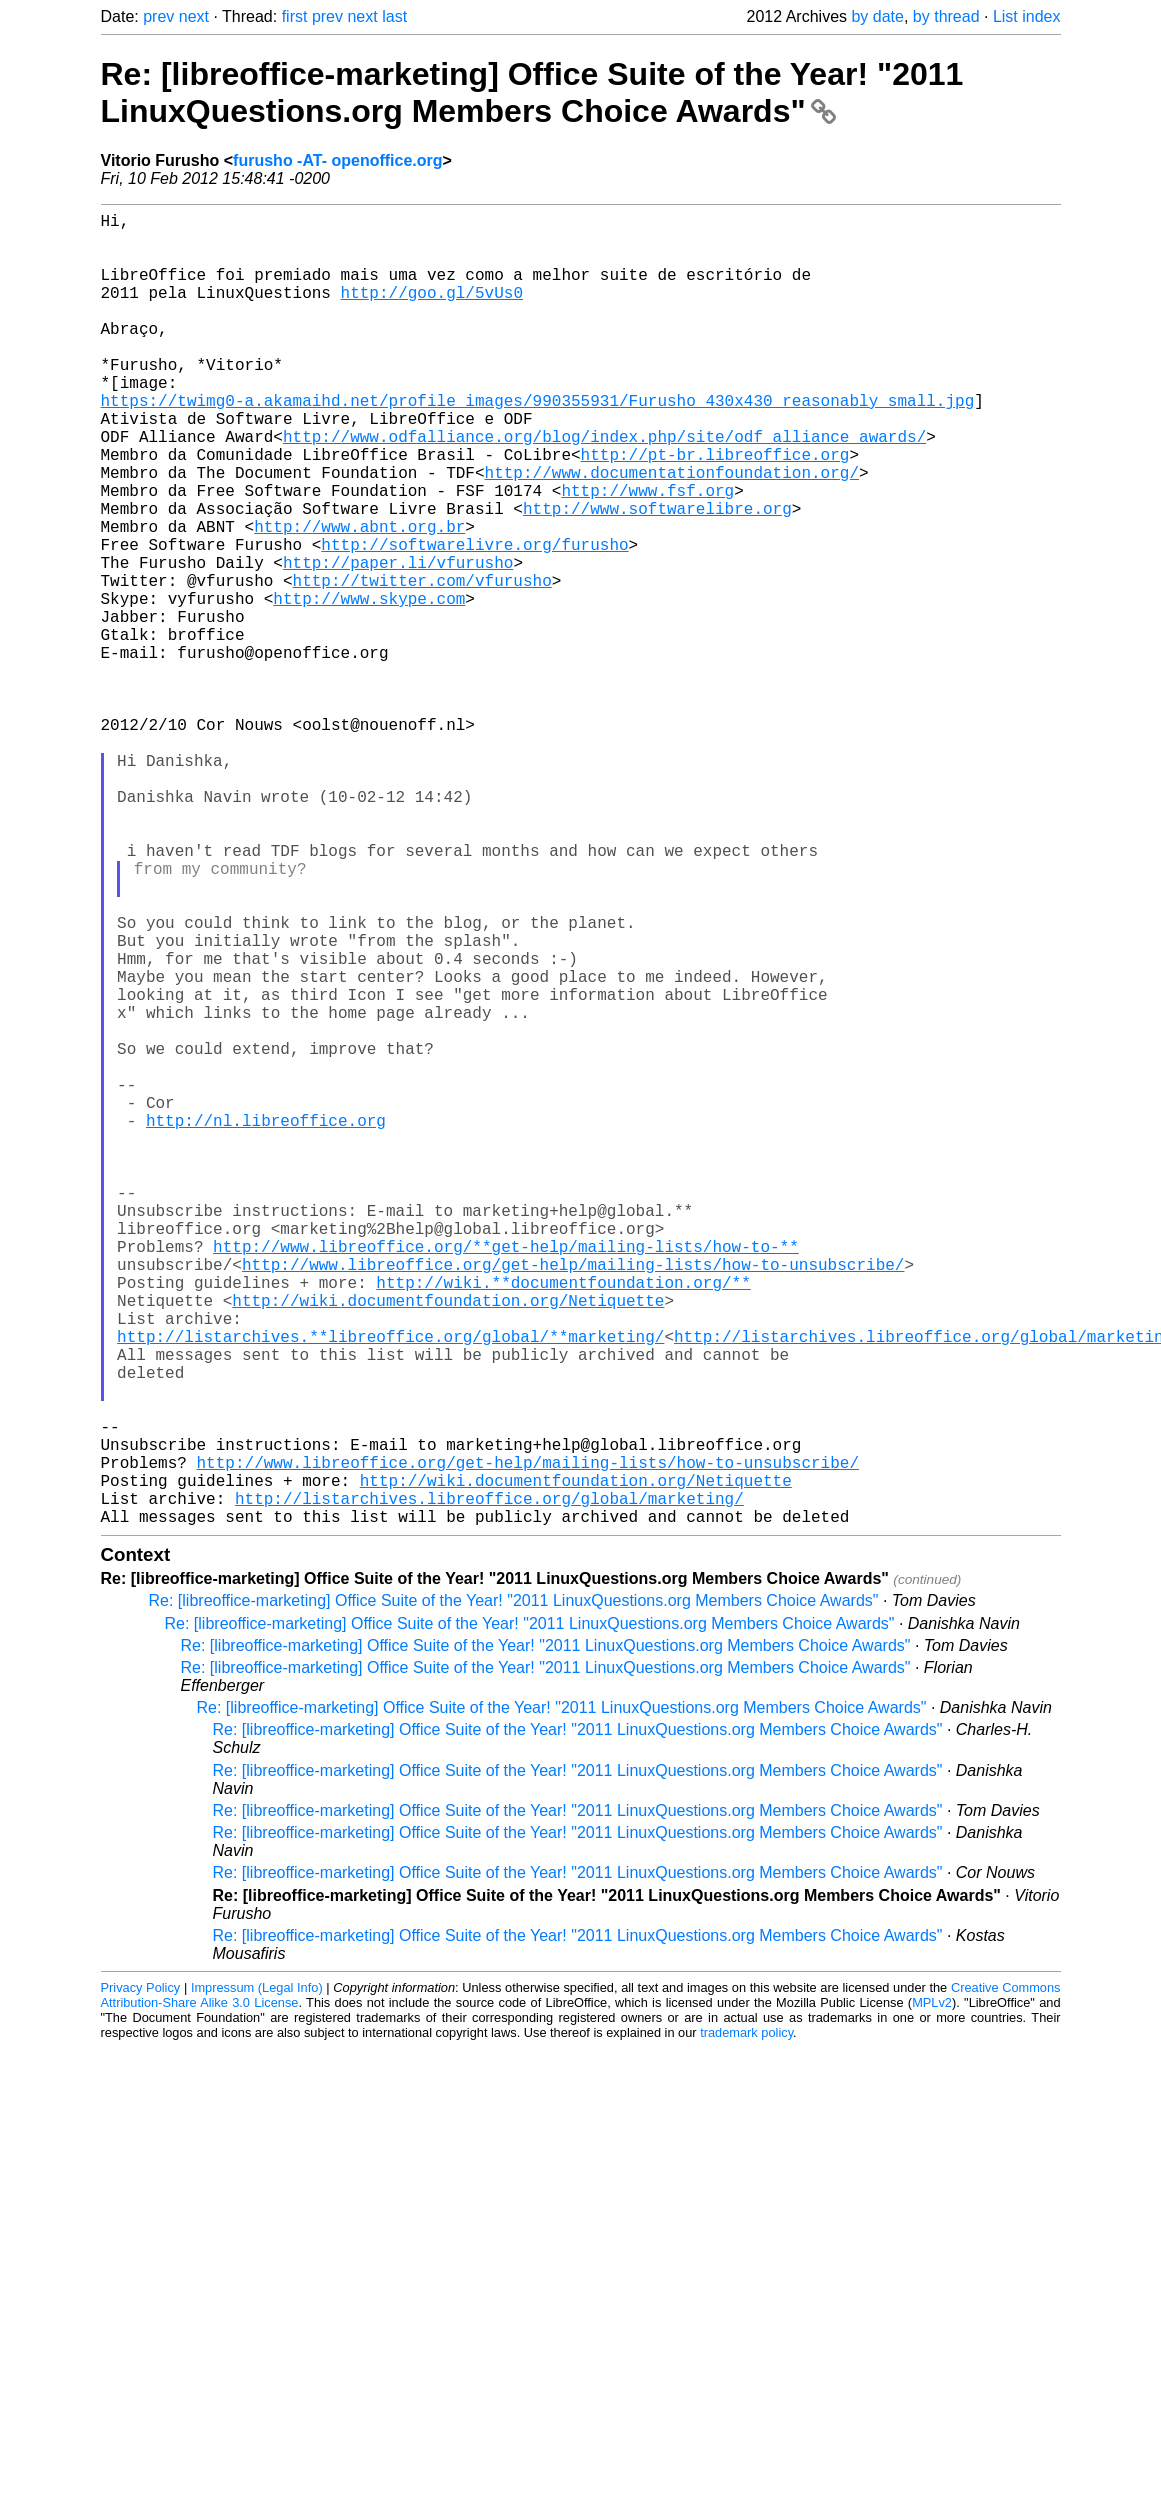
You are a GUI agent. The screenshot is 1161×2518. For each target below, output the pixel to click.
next (194, 16)
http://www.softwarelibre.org (657, 576)
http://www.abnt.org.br (359, 598)
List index (1027, 16)
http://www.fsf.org (647, 554)
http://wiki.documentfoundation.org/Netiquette (448, 1544)
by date (877, 16)
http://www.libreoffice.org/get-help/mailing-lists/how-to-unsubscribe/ (573, 1500)
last (394, 16)
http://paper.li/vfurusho (398, 642)
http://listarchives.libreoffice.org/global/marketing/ (489, 1786)
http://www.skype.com (369, 686)
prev (158, 16)
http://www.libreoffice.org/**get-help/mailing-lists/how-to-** (506, 1478)
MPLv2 (932, 2294)
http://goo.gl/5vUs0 (432, 312)
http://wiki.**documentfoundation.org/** (563, 1522)
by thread (946, 16)
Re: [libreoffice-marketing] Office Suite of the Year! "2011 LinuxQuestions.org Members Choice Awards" (532, 92)
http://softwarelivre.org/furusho (474, 620)
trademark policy (746, 2324)
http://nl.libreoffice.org (266, 1324)
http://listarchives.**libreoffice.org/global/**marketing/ (390, 1588)
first (295, 16)
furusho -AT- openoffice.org (337, 160)
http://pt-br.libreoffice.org (715, 510)
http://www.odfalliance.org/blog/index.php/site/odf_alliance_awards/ (604, 488)
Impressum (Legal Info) (257, 2279)
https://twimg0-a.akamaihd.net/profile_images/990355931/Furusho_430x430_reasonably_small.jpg (538, 444)
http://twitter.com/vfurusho (422, 664)
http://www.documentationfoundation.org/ (672, 532)
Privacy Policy (141, 2279)
